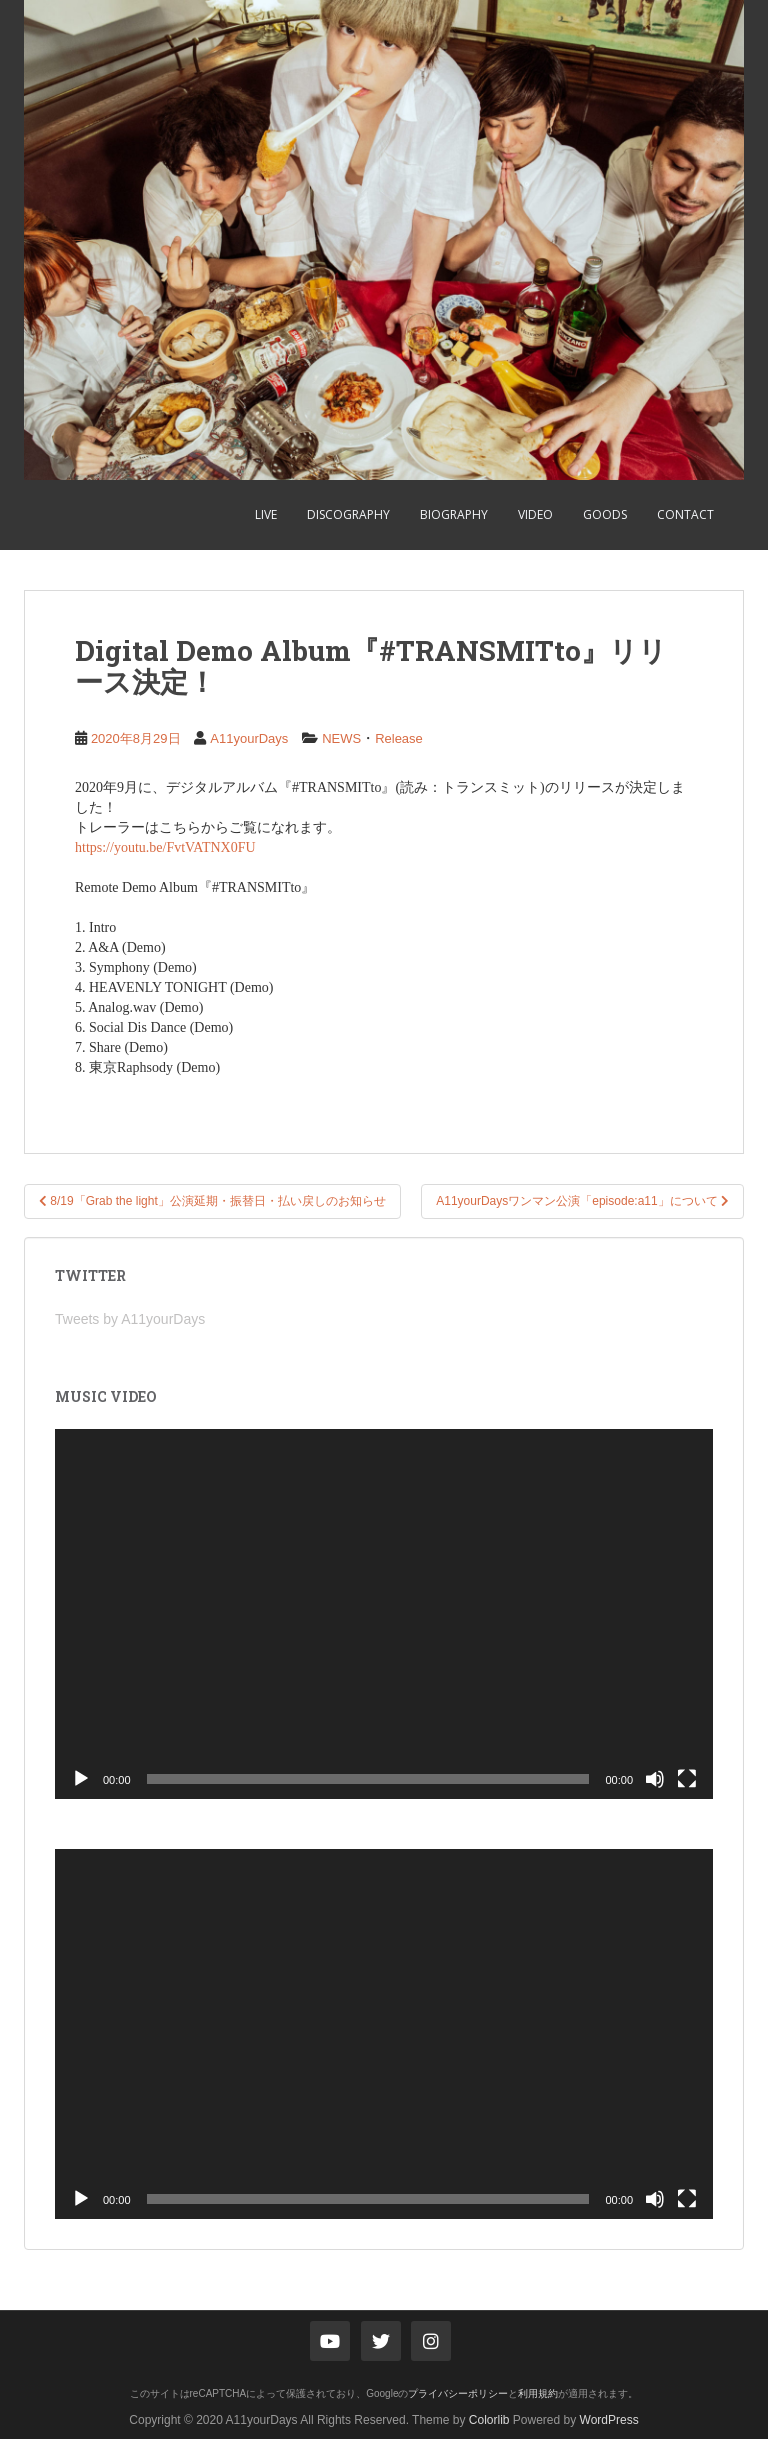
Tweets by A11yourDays (130, 1319)
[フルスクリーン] (687, 1779)
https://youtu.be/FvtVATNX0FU (165, 847)
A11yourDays (249, 738)
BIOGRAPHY (454, 514)
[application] (384, 1614)
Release (399, 738)
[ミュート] (655, 1779)
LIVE (266, 514)
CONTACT (685, 514)
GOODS (605, 514)
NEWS (341, 738)
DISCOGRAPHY (348, 514)
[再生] (81, 1779)
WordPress (609, 2420)
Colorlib (489, 2420)
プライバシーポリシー (458, 2393)
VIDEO (535, 514)
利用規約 (538, 2393)
